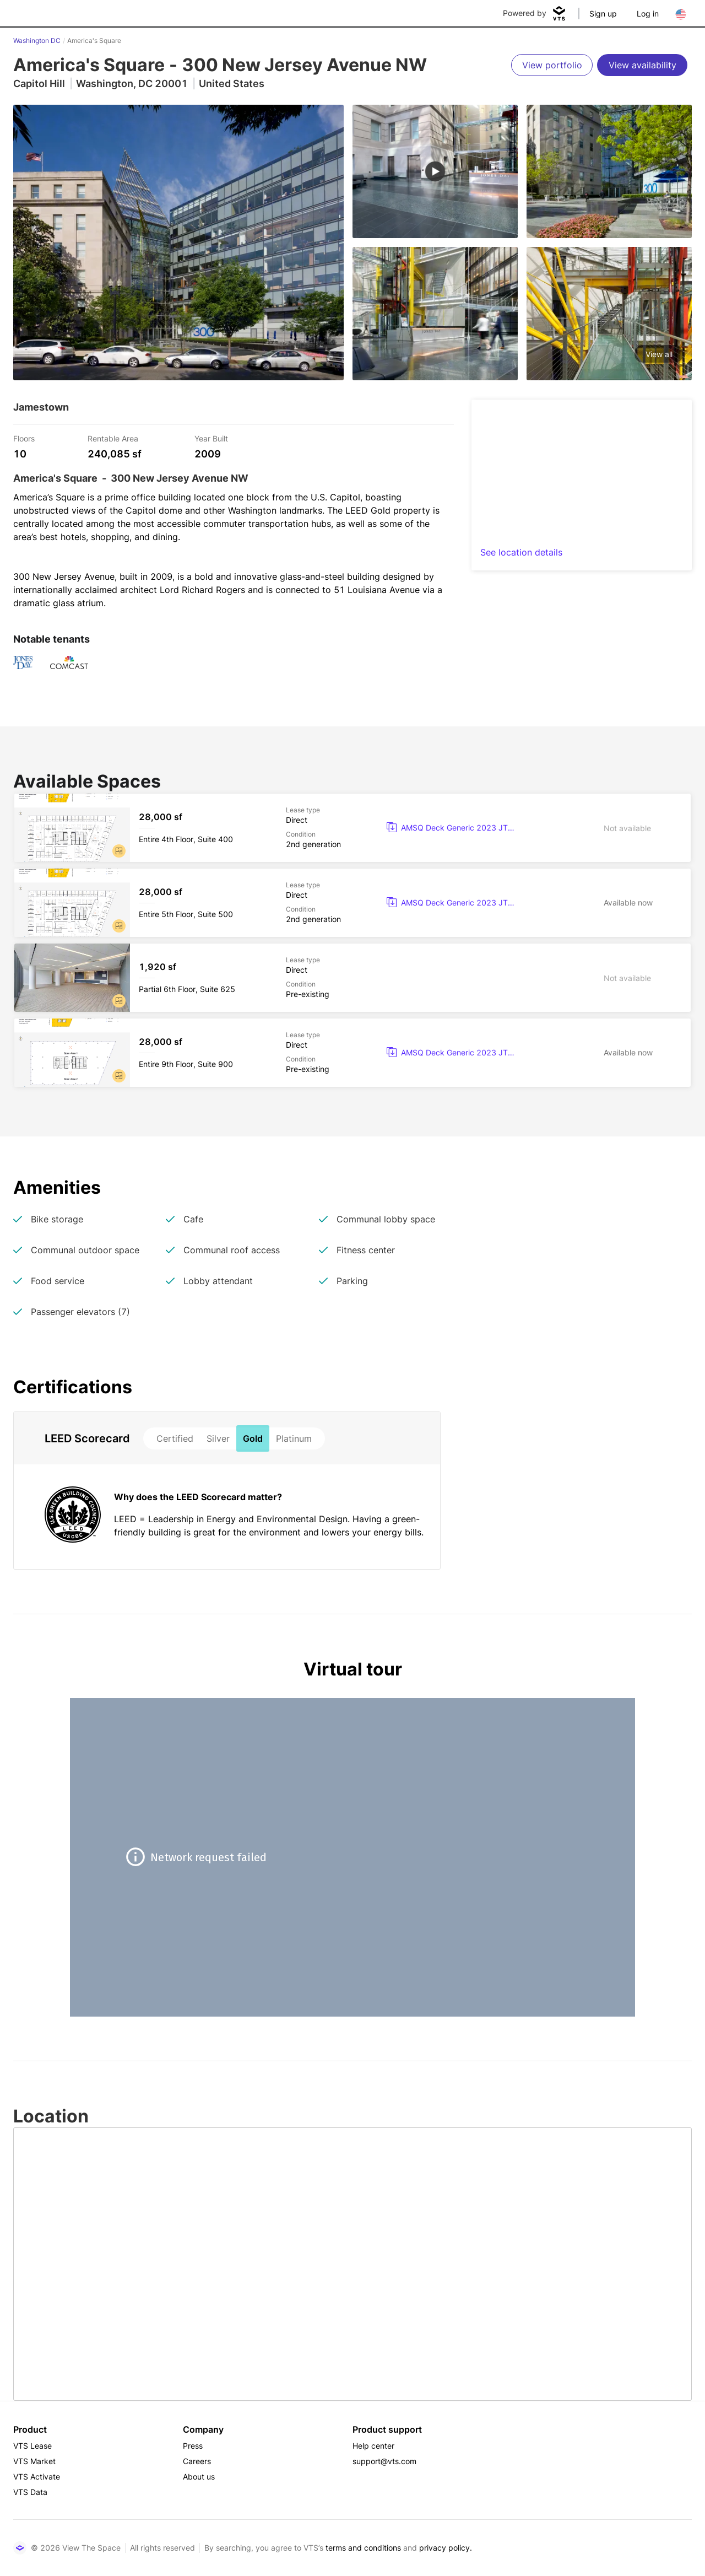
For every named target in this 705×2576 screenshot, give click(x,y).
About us (199, 2476)
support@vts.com (384, 2461)
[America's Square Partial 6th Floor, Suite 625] (352, 977)
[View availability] (642, 65)
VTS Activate (36, 2476)
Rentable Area (113, 438)
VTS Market (34, 2461)
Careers (197, 2461)
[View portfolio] (552, 65)
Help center (373, 2445)
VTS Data (30, 2492)
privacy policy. (445, 2547)
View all (659, 354)
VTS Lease (32, 2445)
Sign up (603, 13)
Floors (24, 438)
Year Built (211, 438)
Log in (648, 13)
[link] (456, 827)
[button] (119, 851)
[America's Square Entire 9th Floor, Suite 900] (352, 1052)
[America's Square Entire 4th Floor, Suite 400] (352, 828)
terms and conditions (363, 2547)
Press (193, 2445)
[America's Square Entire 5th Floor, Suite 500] (352, 902)
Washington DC (37, 40)
